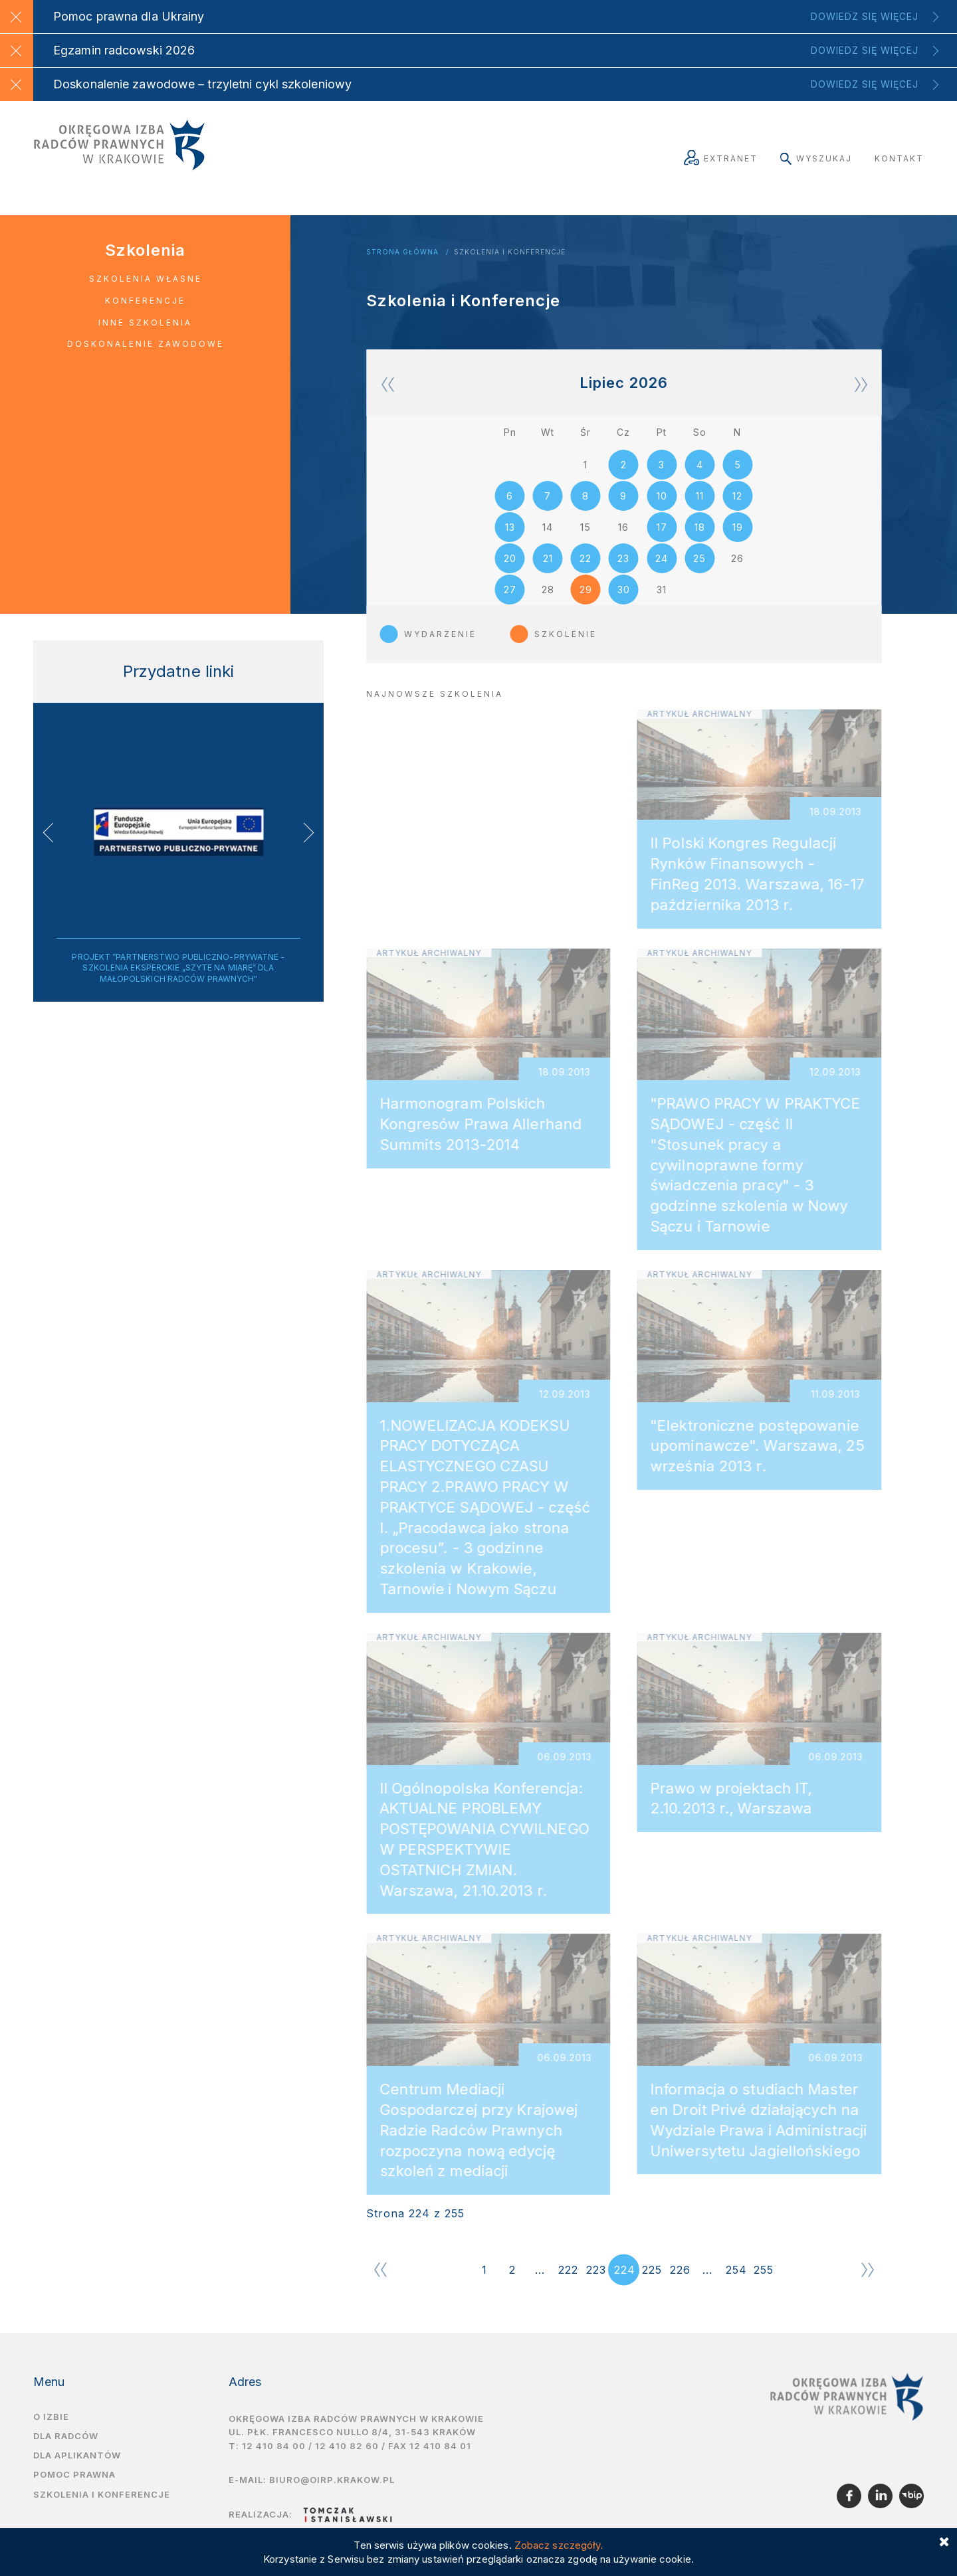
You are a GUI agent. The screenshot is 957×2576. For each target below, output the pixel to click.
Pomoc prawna (74, 2491)
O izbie (51, 2433)
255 (764, 2286)
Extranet (721, 158)
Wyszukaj (816, 158)
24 (661, 569)
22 (585, 569)
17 (662, 535)
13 (510, 535)
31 (662, 604)
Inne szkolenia (145, 322)
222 (568, 2286)
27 (510, 604)
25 (699, 569)
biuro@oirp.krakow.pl (332, 2496)
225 (652, 2286)
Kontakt (899, 158)
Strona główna (402, 252)
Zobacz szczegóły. (558, 2545)
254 (736, 2286)
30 (623, 604)
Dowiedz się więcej (864, 16)
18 (699, 535)
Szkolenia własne (145, 279)
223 (596, 2286)
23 (623, 569)
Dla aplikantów (77, 2471)
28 (548, 604)
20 (510, 569)
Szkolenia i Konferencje (510, 252)
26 (737, 569)
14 (547, 535)
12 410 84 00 (274, 2462)
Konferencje (145, 301)
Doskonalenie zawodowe (145, 344)
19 (737, 535)
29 (586, 604)
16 (623, 535)
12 (737, 500)
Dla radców (65, 2452)
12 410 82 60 (347, 2462)
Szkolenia (145, 250)
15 (585, 535)
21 (548, 569)
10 (662, 500)
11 (700, 500)
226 (680, 2286)
